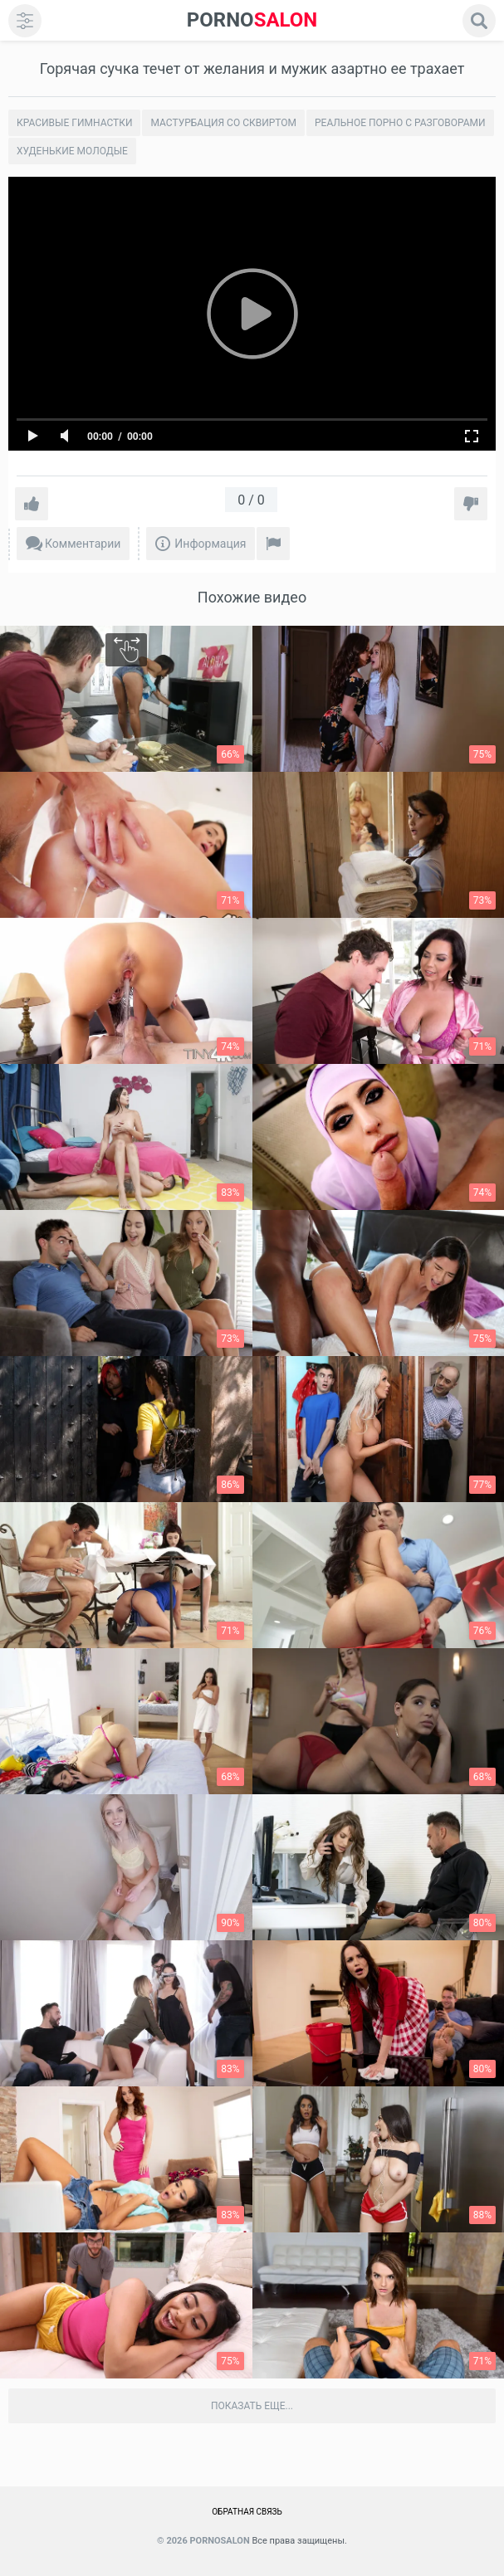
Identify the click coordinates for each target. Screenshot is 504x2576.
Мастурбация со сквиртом (223, 123)
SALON (252, 20)
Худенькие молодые (72, 151)
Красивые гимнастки (74, 123)
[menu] (25, 20)
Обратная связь (247, 2511)
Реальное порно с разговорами (400, 123)
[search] (479, 20)
